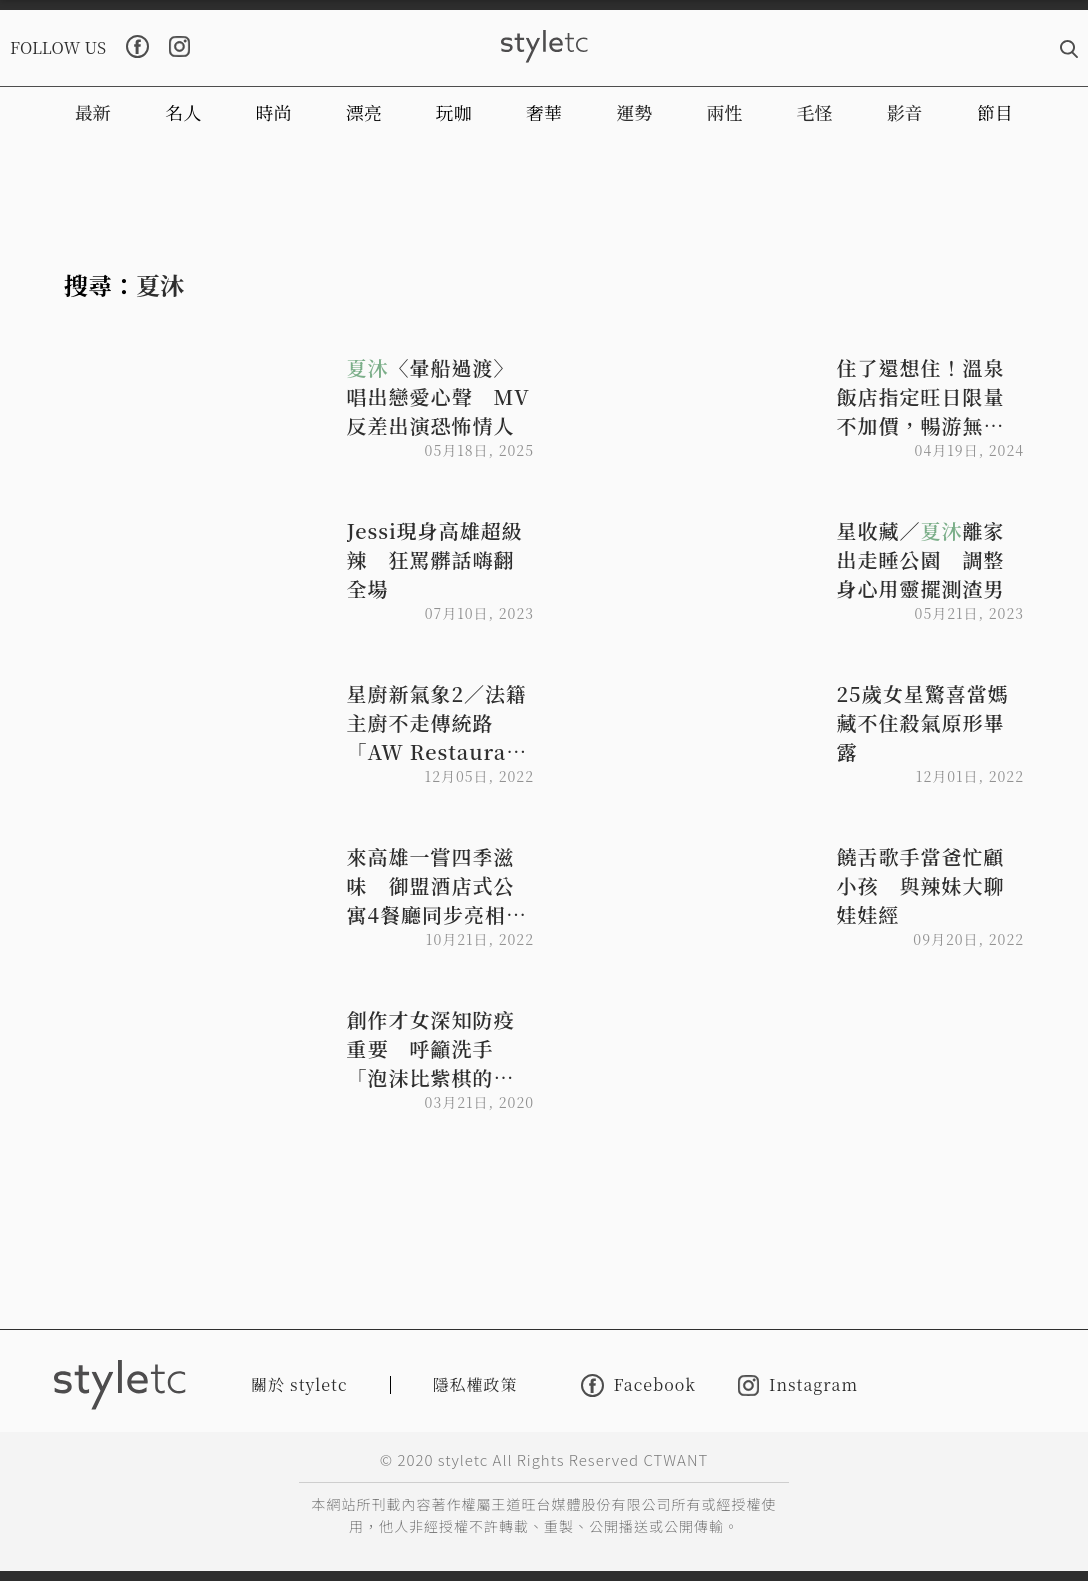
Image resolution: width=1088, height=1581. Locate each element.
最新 (93, 112)
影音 (905, 112)
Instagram (798, 1385)
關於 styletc (299, 1384)
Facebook (638, 1385)
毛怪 (815, 112)
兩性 (724, 112)
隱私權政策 (475, 1384)
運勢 (634, 112)
